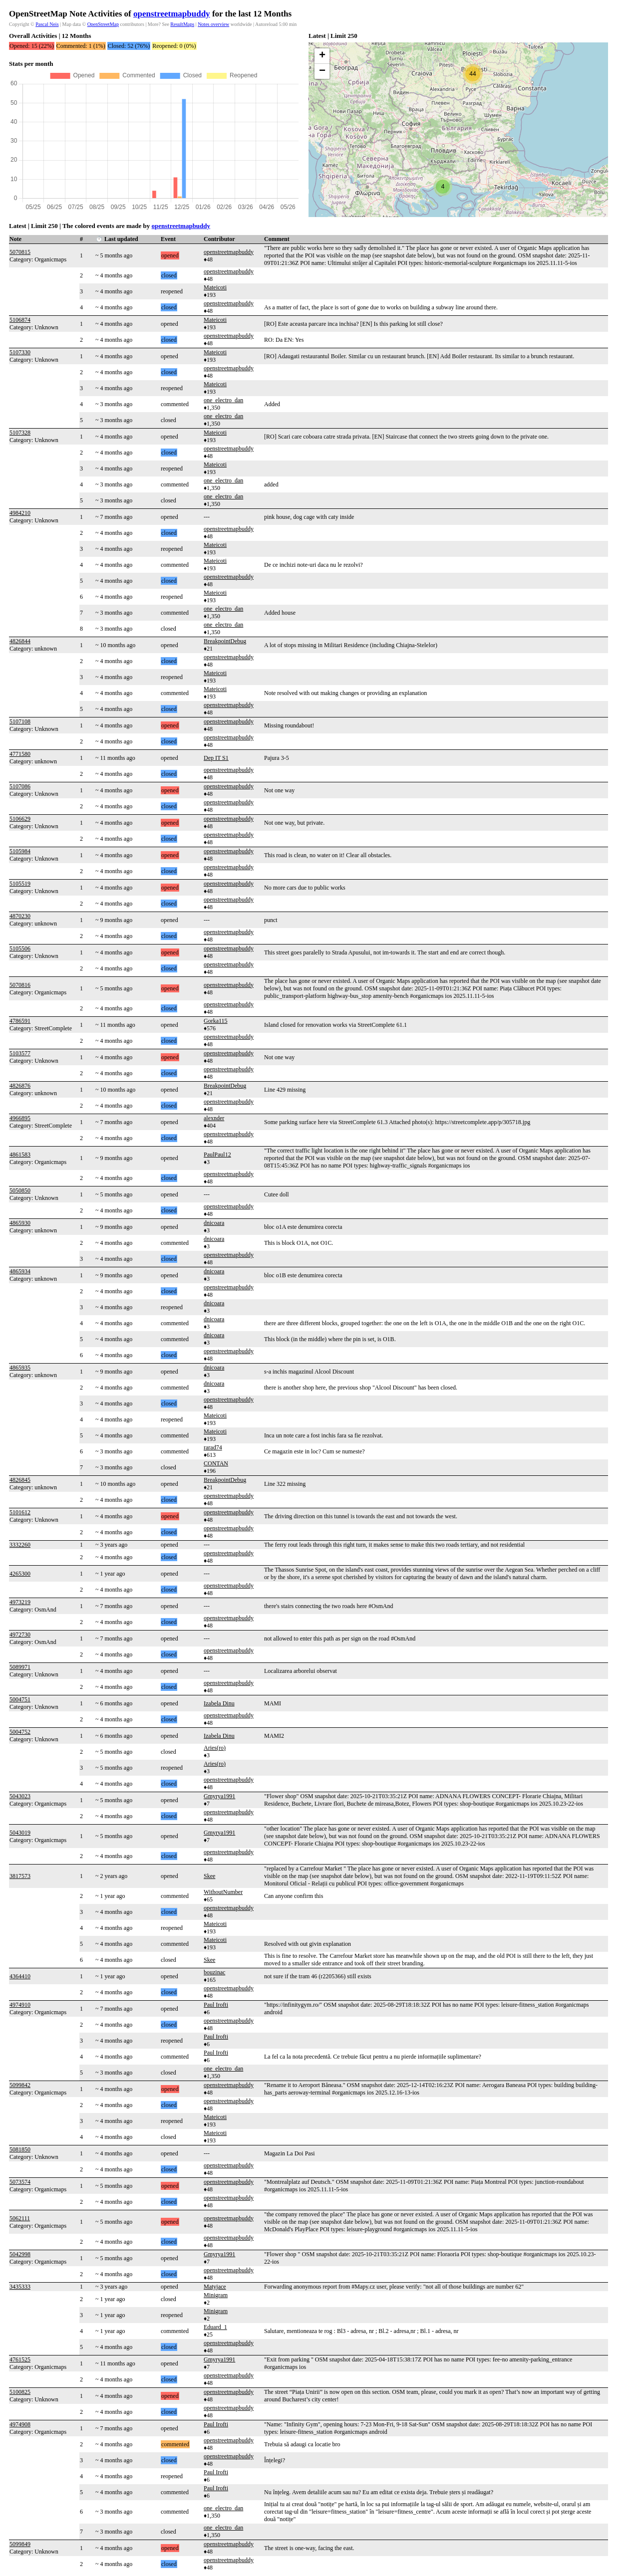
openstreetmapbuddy (171, 13)
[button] (442, 186)
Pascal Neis (46, 24)
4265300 (19, 1573)
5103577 (19, 1053)
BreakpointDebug (225, 641)
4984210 (19, 512)
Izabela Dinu (219, 1703)
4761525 (19, 2359)
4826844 (19, 641)
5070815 (19, 251)
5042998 (19, 2254)
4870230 (19, 916)
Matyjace (215, 2286)
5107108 (19, 721)
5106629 (19, 818)
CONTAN (216, 1463)
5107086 (19, 786)
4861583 (19, 1154)
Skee (209, 1876)
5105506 (19, 948)
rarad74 (213, 1447)
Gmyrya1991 (219, 1796)
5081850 (19, 2149)
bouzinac (214, 1972)
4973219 (19, 1602)
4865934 (19, 1271)
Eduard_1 (215, 2327)
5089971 (19, 1666)
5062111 (19, 2218)
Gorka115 (216, 1020)
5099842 (19, 2085)
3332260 (19, 1544)
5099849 (19, 2544)
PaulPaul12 (217, 1154)
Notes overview (213, 24)
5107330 (19, 352)
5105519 (19, 883)
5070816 (19, 984)
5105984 (19, 851)
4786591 (19, 1020)
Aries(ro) (215, 1747)
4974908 (19, 2424)
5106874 (19, 319)
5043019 (19, 1832)
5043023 (19, 1796)
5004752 (19, 1731)
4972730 (19, 1634)
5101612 (19, 1512)
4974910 (19, 2004)
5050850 (19, 1190)
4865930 (19, 1222)
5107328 (19, 432)
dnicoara (214, 1222)
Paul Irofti (216, 2004)
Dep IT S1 (216, 757)
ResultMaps (182, 24)
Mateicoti (215, 287)
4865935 (19, 1367)
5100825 (19, 2391)
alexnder (214, 1118)
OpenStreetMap (103, 24)
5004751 (19, 1699)
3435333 (19, 2286)
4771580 (19, 753)
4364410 (19, 1976)
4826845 (19, 1479)
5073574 (19, 2181)
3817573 (19, 1876)
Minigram (216, 2295)
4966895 (19, 1118)
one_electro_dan (223, 400)
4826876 (19, 1085)
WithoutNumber (223, 1891)
